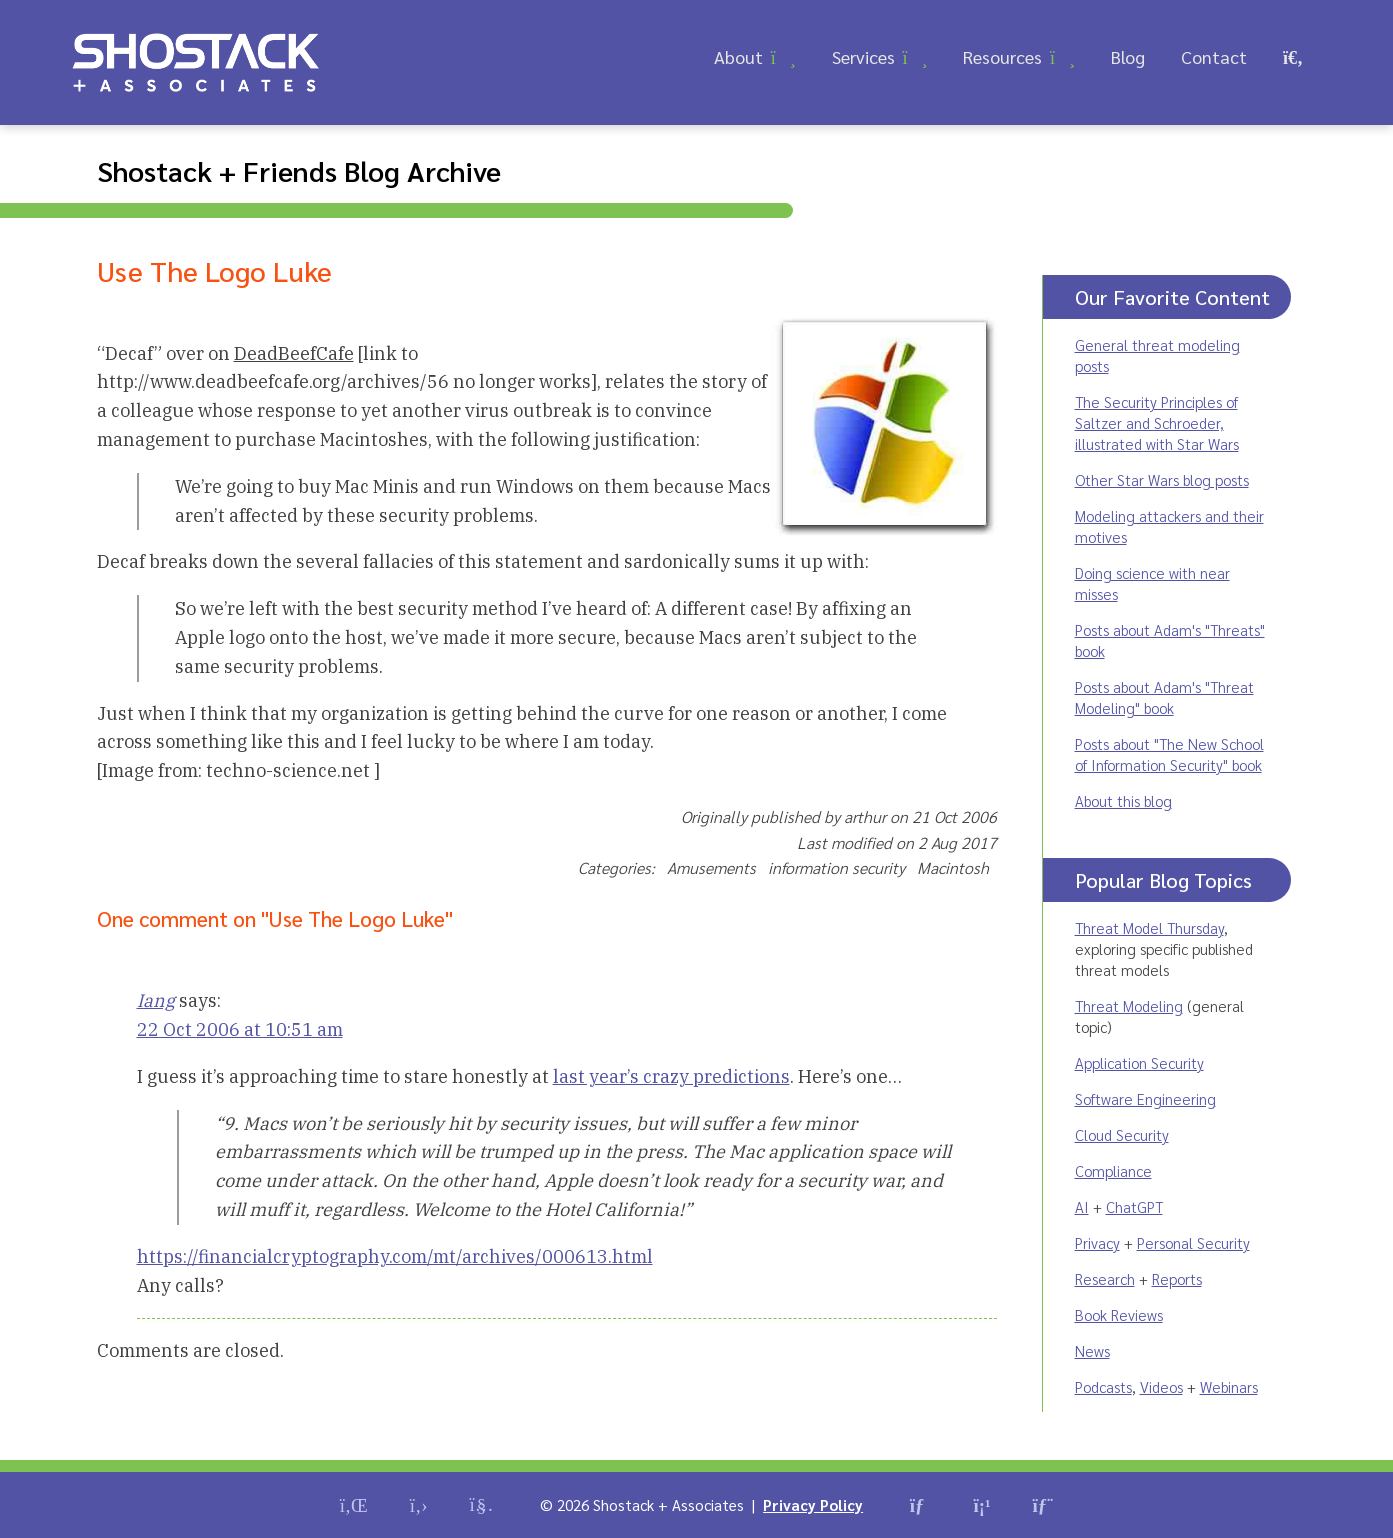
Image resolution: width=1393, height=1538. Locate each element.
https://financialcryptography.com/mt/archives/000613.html (395, 1256)
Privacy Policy (813, 1504)
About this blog (1123, 800)
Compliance (1113, 1170)
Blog (1128, 56)
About (738, 56)
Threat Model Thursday (1149, 927)
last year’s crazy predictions (671, 1076)
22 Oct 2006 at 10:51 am (240, 1029)
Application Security (1139, 1062)
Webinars (1229, 1386)
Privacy (1097, 1242)
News (1092, 1350)
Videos (1161, 1386)
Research (1105, 1278)
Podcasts (1103, 1386)
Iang (156, 1000)
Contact (1214, 56)
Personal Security (1193, 1242)
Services (863, 56)
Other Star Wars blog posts (1162, 479)
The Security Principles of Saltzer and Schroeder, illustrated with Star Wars (1157, 422)
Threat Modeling (1129, 1005)
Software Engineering (1145, 1098)
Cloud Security (1122, 1134)
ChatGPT (1134, 1206)
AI (1082, 1206)
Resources (1002, 56)
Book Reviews (1119, 1314)
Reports (1177, 1278)
